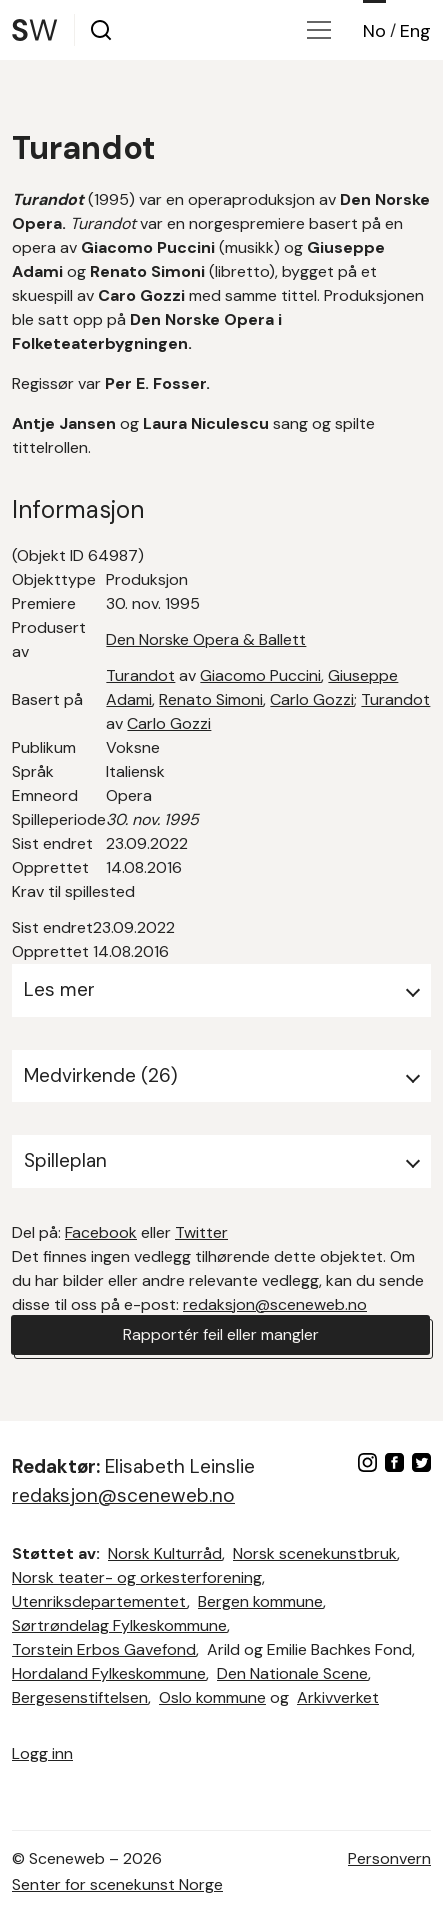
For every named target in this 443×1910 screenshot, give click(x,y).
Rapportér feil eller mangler (221, 1334)
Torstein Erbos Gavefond (104, 1649)
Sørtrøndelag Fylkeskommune (119, 1625)
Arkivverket (338, 1697)
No (374, 31)
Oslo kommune (212, 1697)
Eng (415, 31)
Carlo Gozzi (312, 699)
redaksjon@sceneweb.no (275, 1304)
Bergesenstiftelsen (80, 1697)
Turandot (140, 675)
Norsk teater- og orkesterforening (137, 1577)
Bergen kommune (260, 1601)
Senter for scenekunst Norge (117, 1884)
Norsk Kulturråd (165, 1553)
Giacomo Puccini (260, 675)
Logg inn (42, 1753)
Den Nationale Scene (292, 1673)
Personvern (389, 1858)
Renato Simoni (211, 699)
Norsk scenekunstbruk (315, 1553)
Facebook (101, 1232)
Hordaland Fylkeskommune (109, 1673)
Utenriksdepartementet (99, 1601)
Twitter (201, 1232)
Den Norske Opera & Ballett (206, 639)
